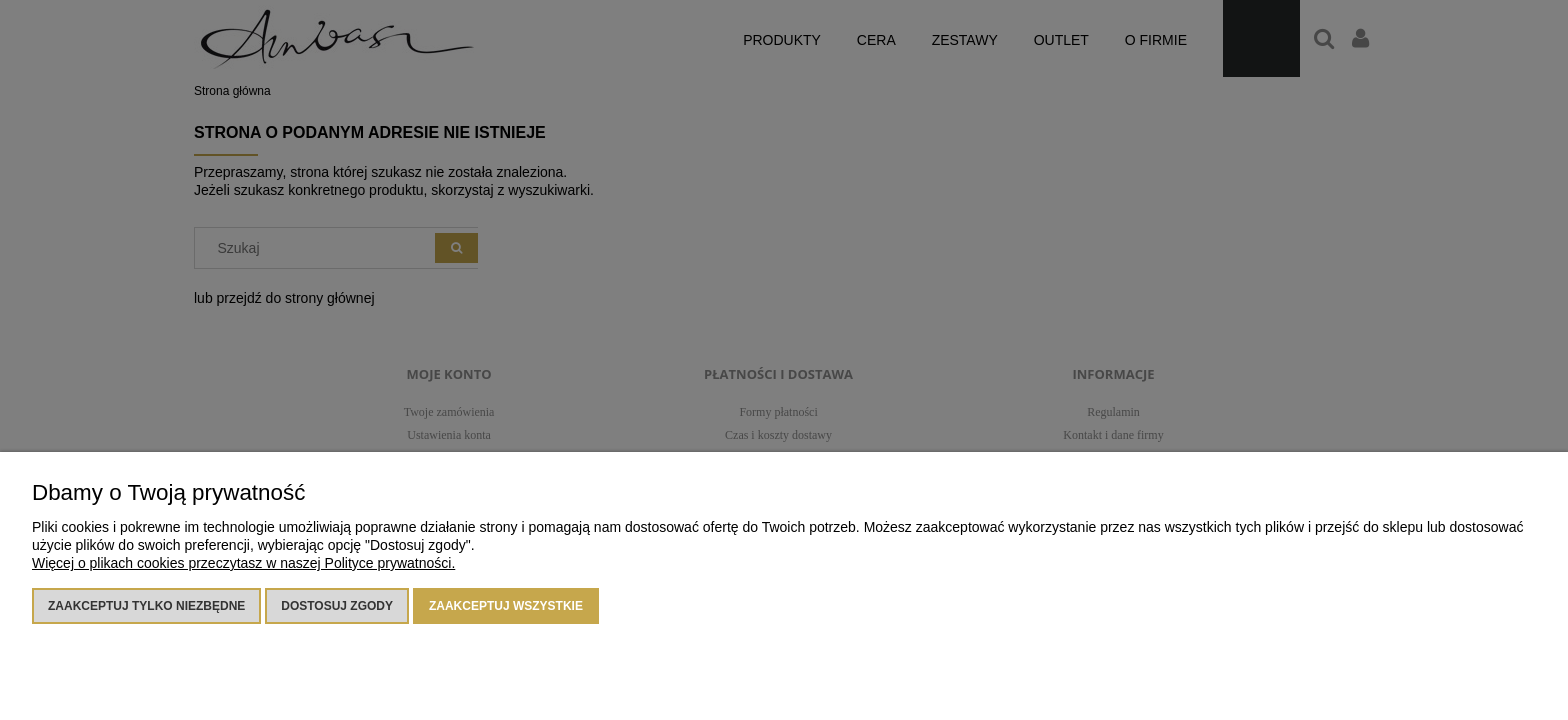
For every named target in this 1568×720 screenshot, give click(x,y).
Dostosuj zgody (337, 606)
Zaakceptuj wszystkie (506, 606)
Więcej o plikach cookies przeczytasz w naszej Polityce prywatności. (243, 563)
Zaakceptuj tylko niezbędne (146, 606)
